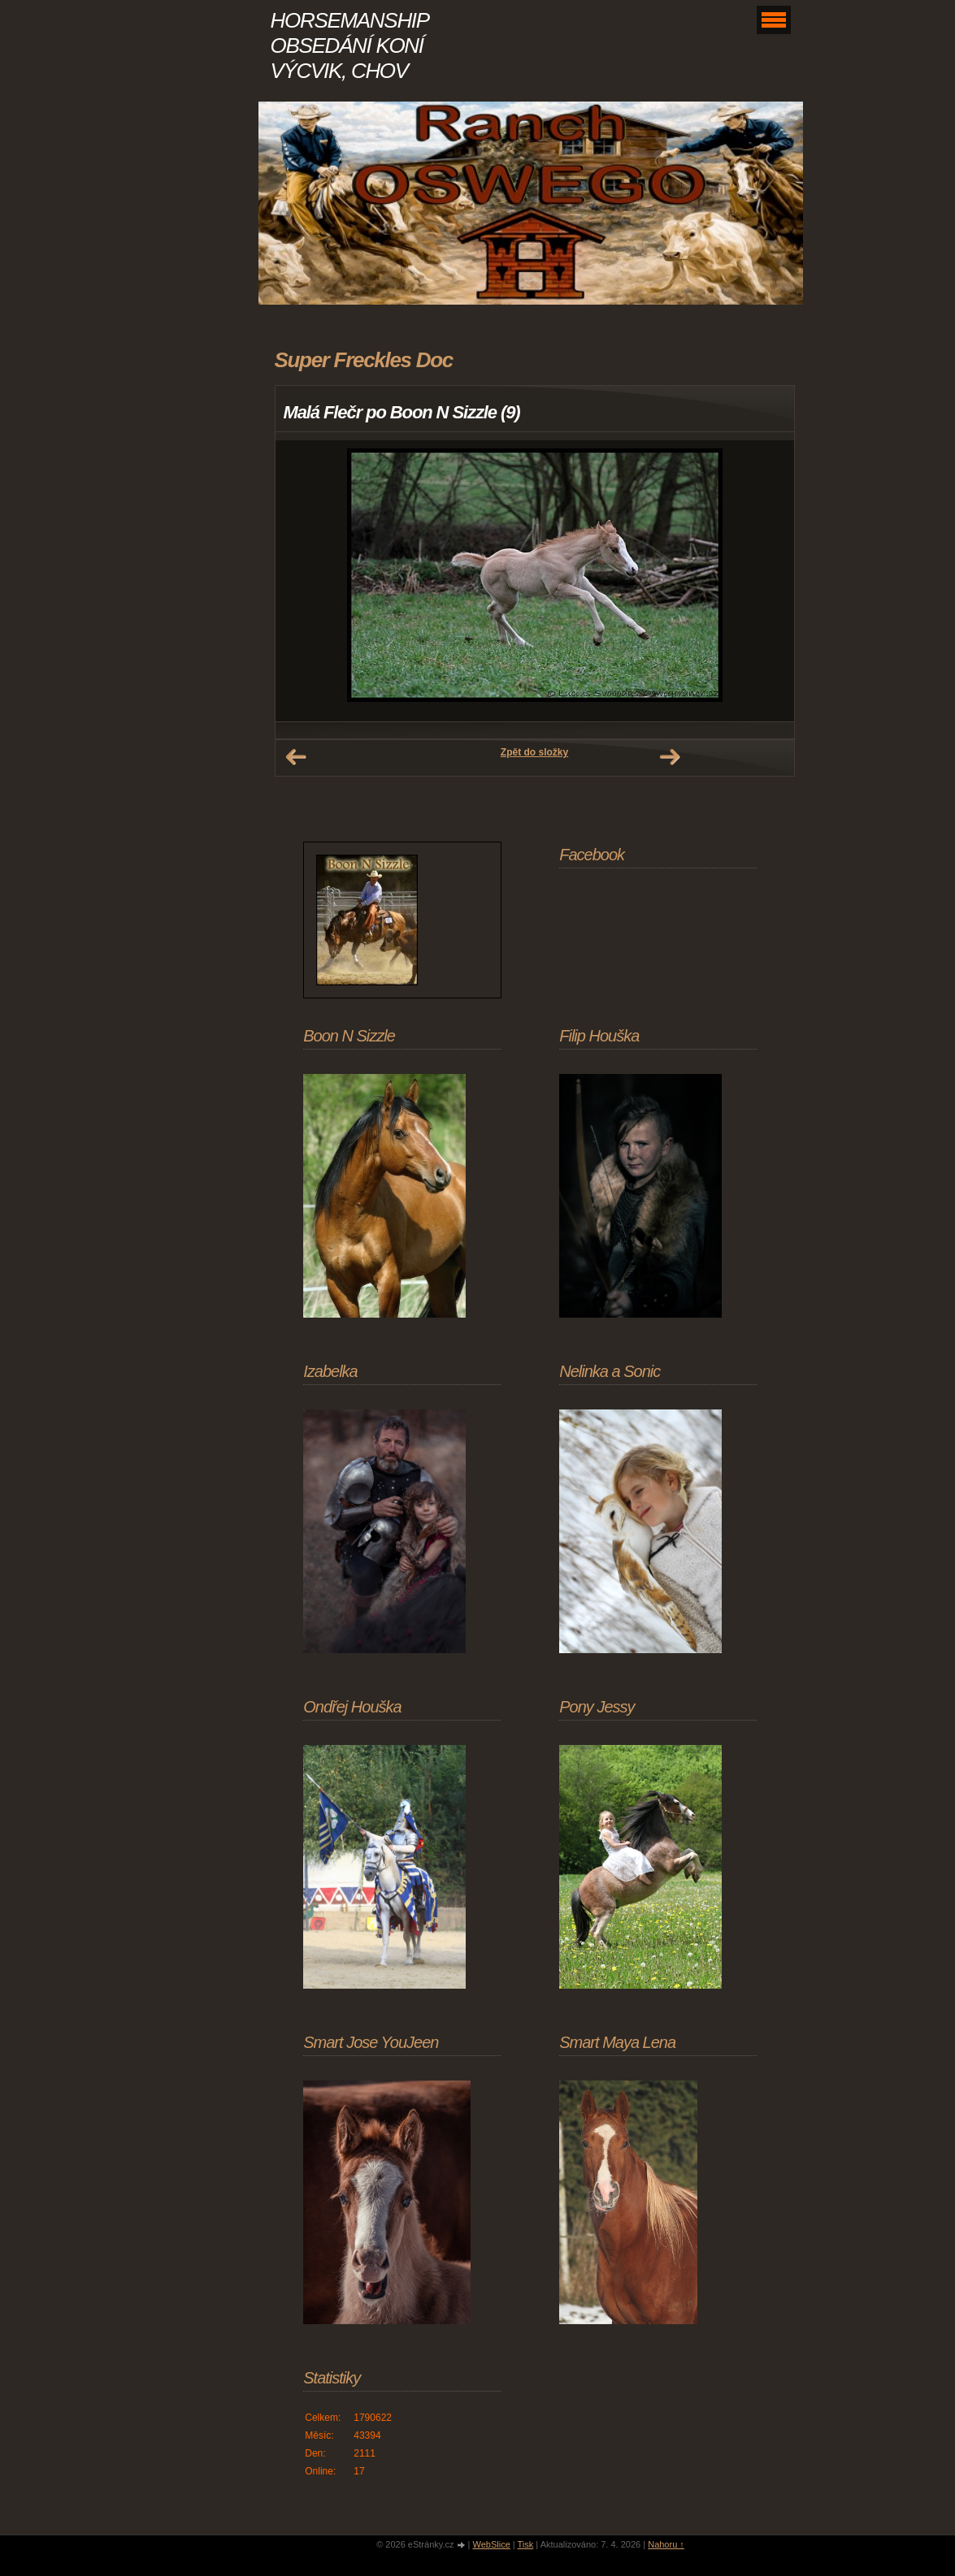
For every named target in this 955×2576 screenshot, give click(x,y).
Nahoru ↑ (666, 2544)
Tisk (526, 2544)
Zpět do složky (534, 752)
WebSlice (491, 2544)
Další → (670, 757)
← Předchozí (296, 757)
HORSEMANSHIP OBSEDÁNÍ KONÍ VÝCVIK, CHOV (349, 45)
